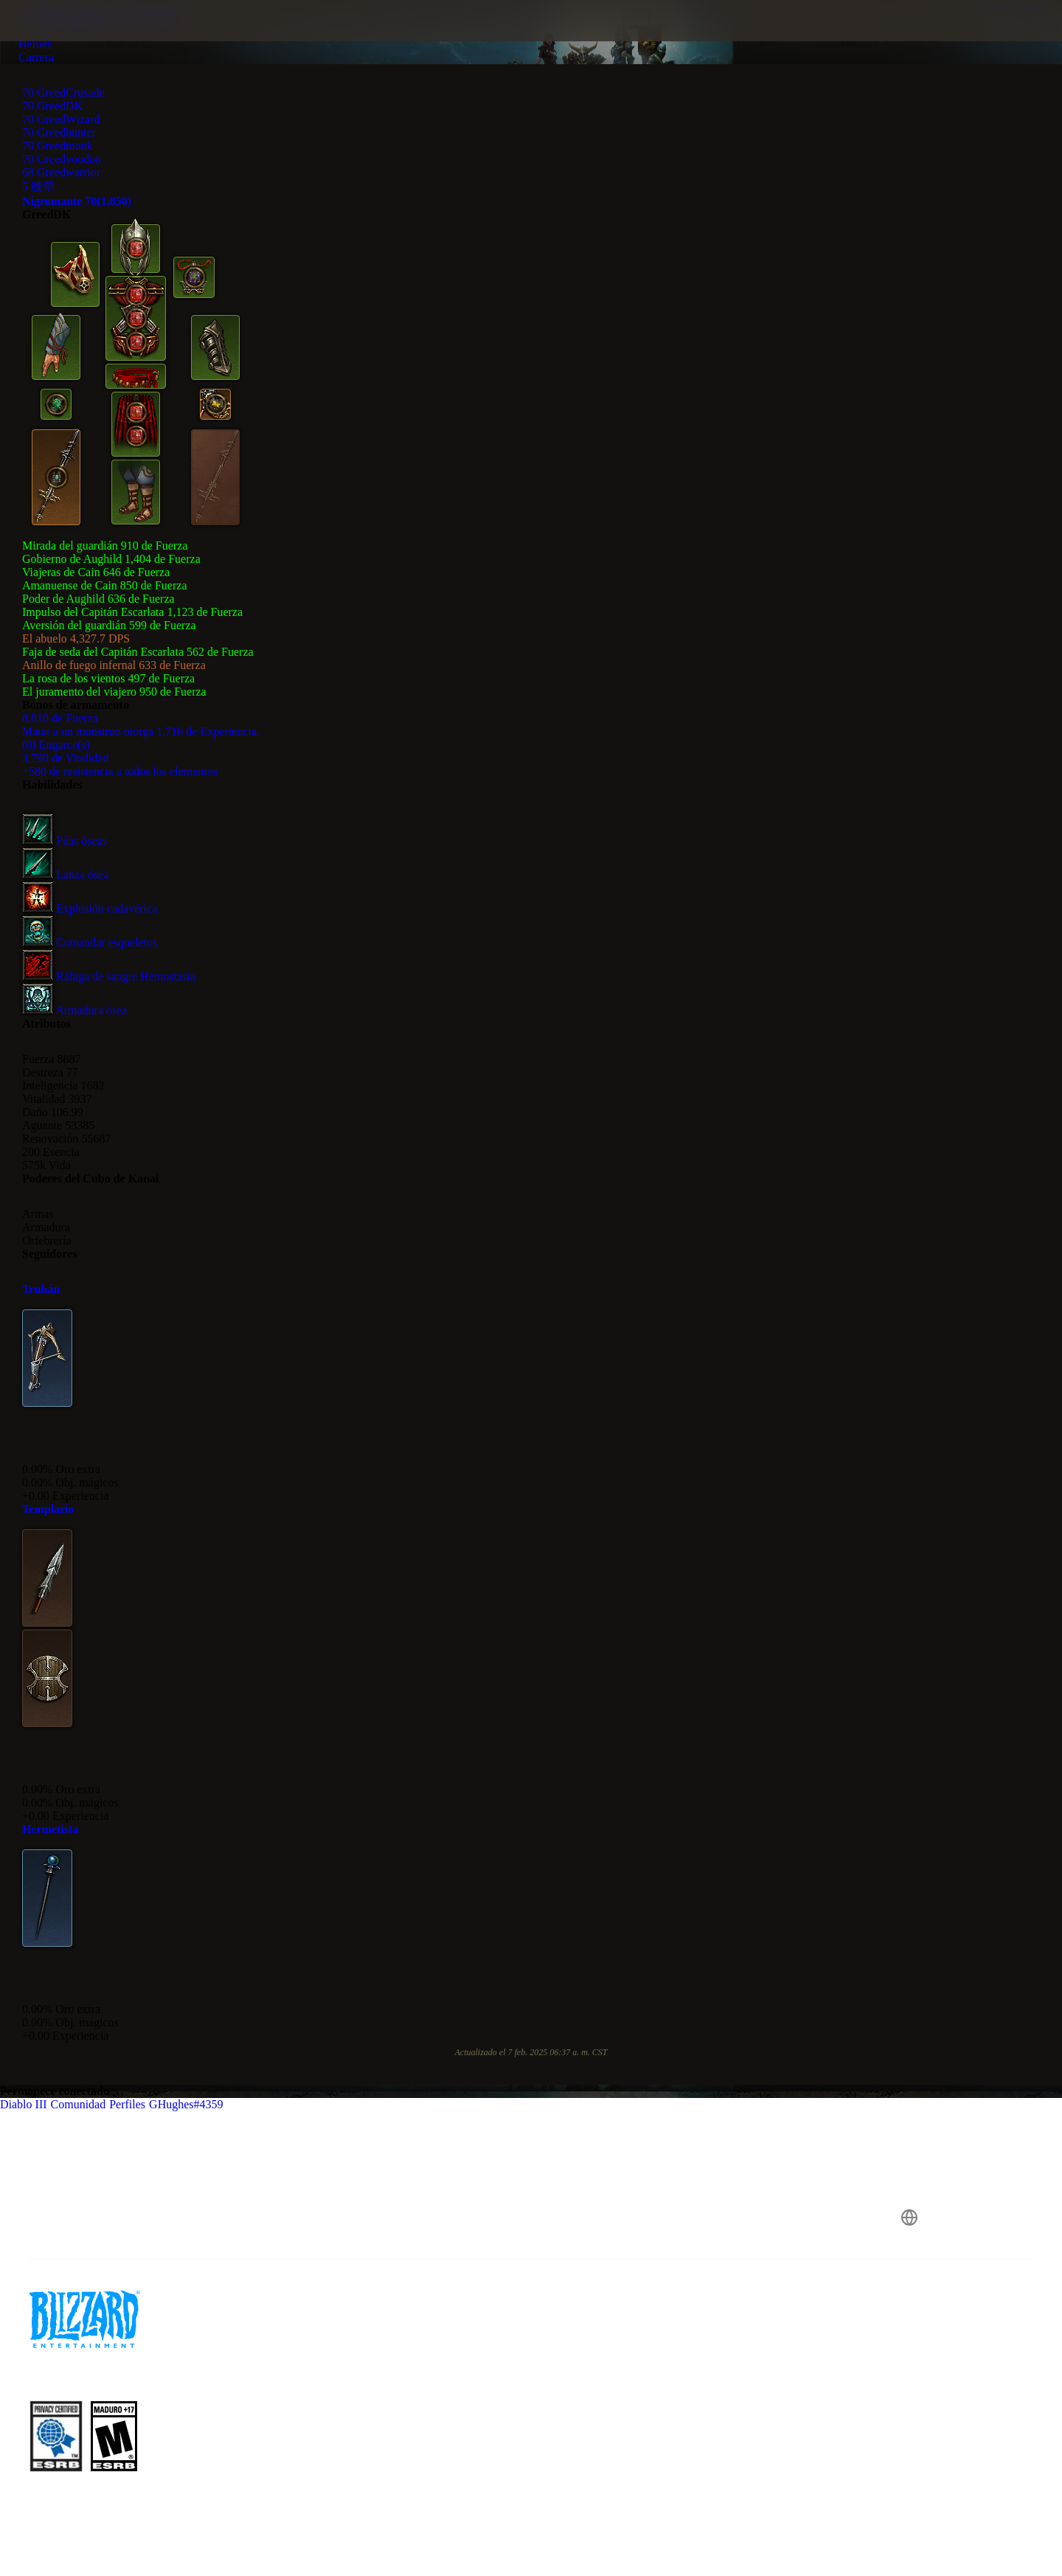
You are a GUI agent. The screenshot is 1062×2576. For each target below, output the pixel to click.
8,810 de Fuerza (60, 718)
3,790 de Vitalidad (65, 758)
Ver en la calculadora (1021, 8)
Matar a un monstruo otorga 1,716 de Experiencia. (141, 731)
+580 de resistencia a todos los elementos (120, 771)
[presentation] (66, 38)
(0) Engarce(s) (56, 744)
